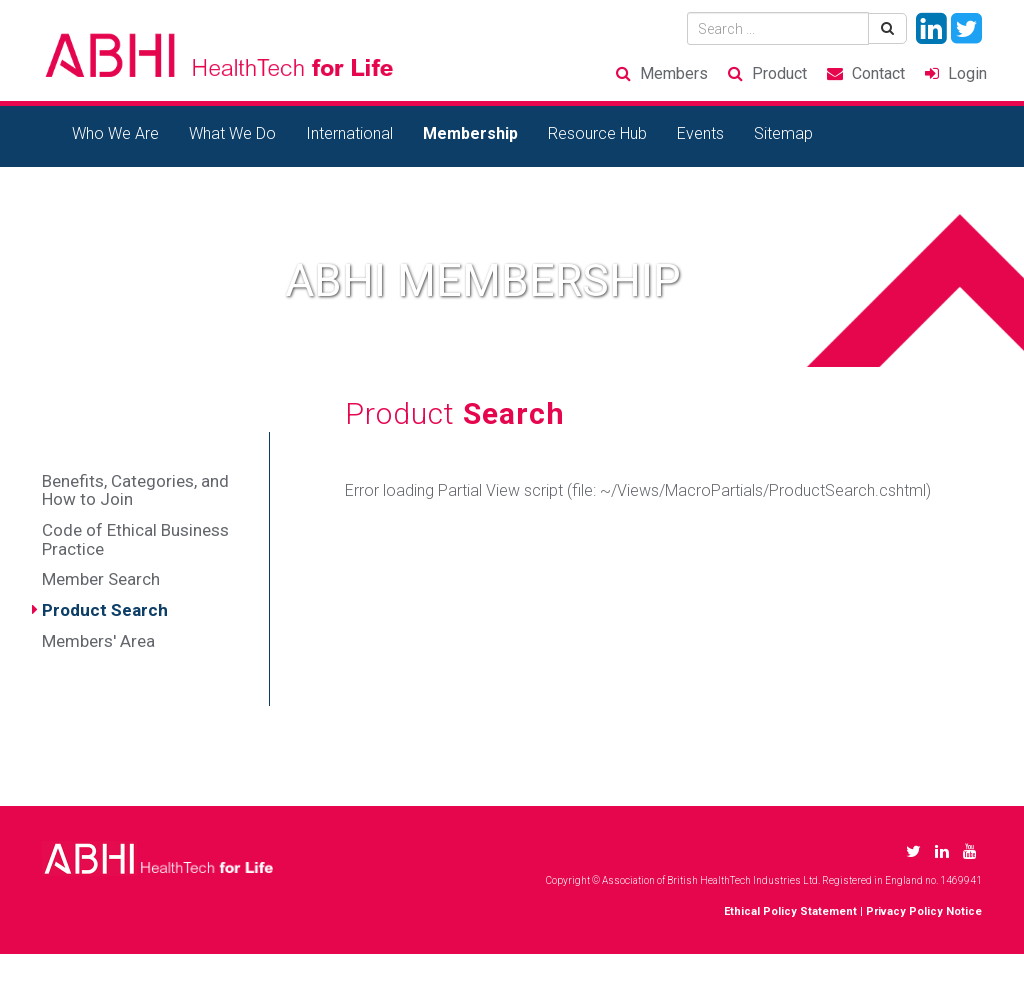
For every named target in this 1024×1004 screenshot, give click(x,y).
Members (674, 73)
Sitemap (783, 133)
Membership (470, 133)
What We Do (232, 133)
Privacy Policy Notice (924, 911)
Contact (878, 73)
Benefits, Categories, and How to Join (135, 490)
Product (779, 73)
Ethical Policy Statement (790, 911)
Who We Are (115, 133)
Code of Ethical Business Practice (135, 539)
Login (967, 73)
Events (700, 133)
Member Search (101, 579)
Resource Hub (597, 133)
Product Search (105, 610)
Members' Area (98, 641)
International (349, 133)
